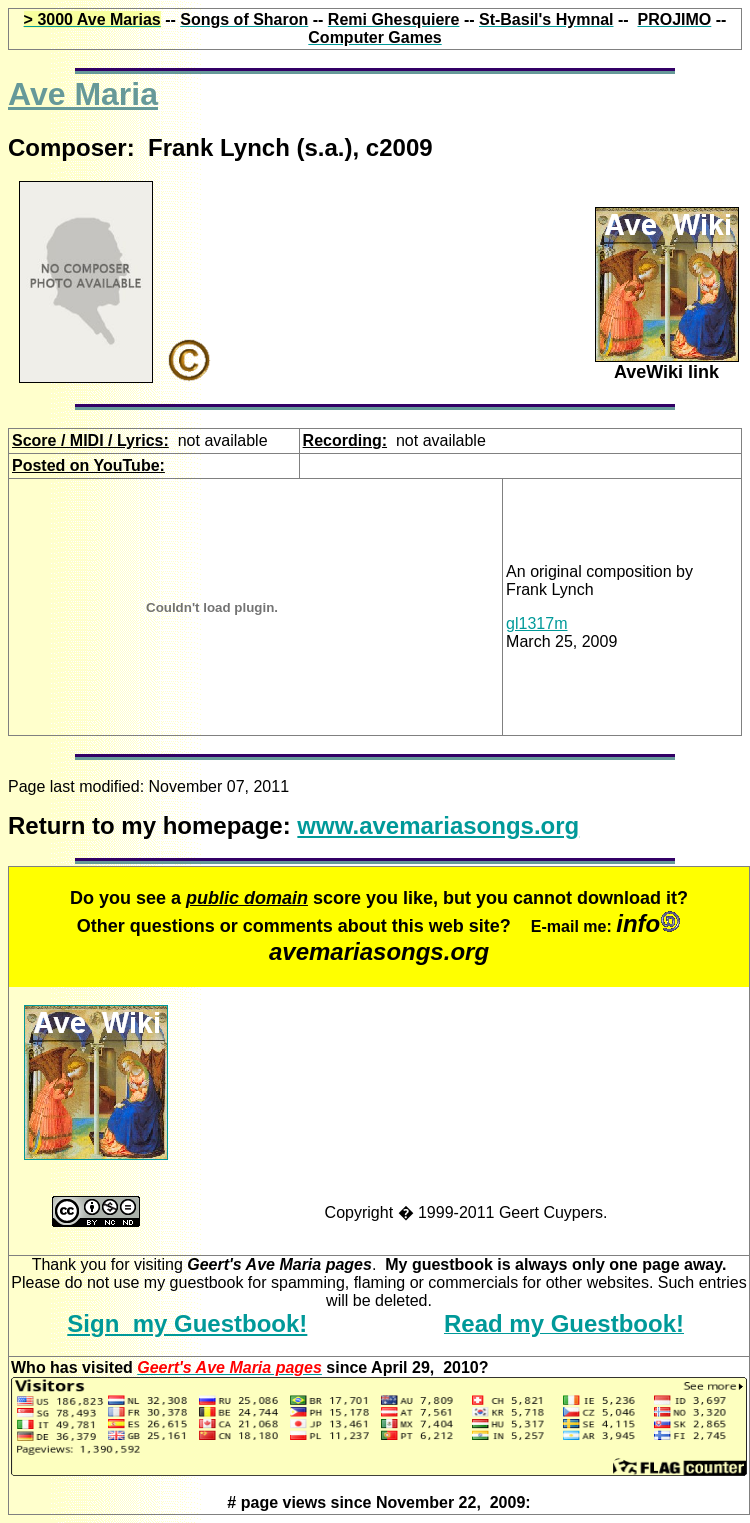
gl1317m (536, 623)
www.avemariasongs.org (438, 825)
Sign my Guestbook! (187, 1323)
